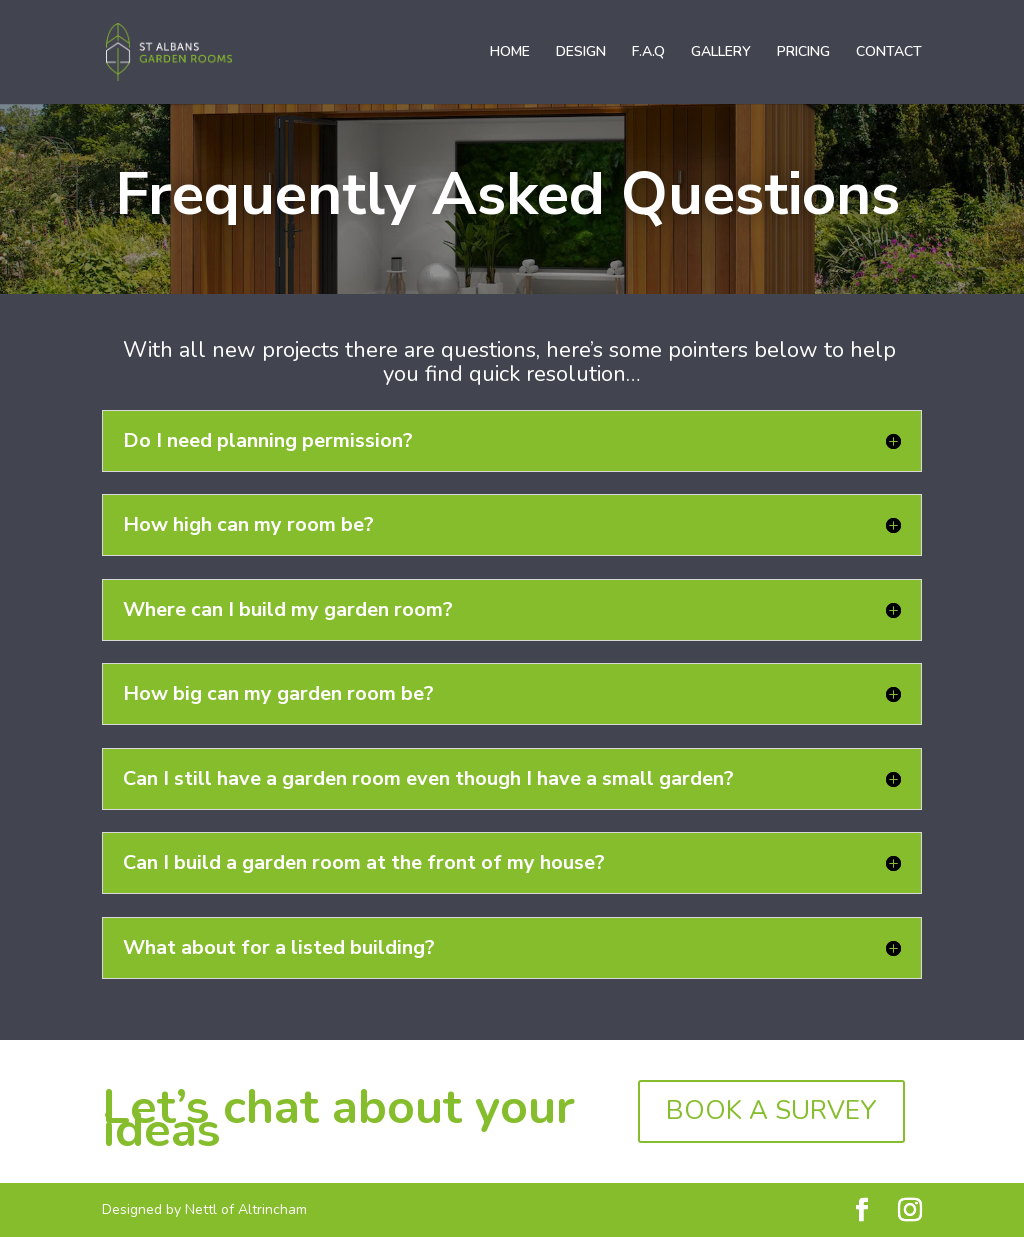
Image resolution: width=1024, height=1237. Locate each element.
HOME (510, 53)
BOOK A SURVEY (771, 1110)
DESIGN (581, 53)
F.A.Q (648, 53)
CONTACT (889, 53)
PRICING (803, 53)
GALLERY (721, 53)
